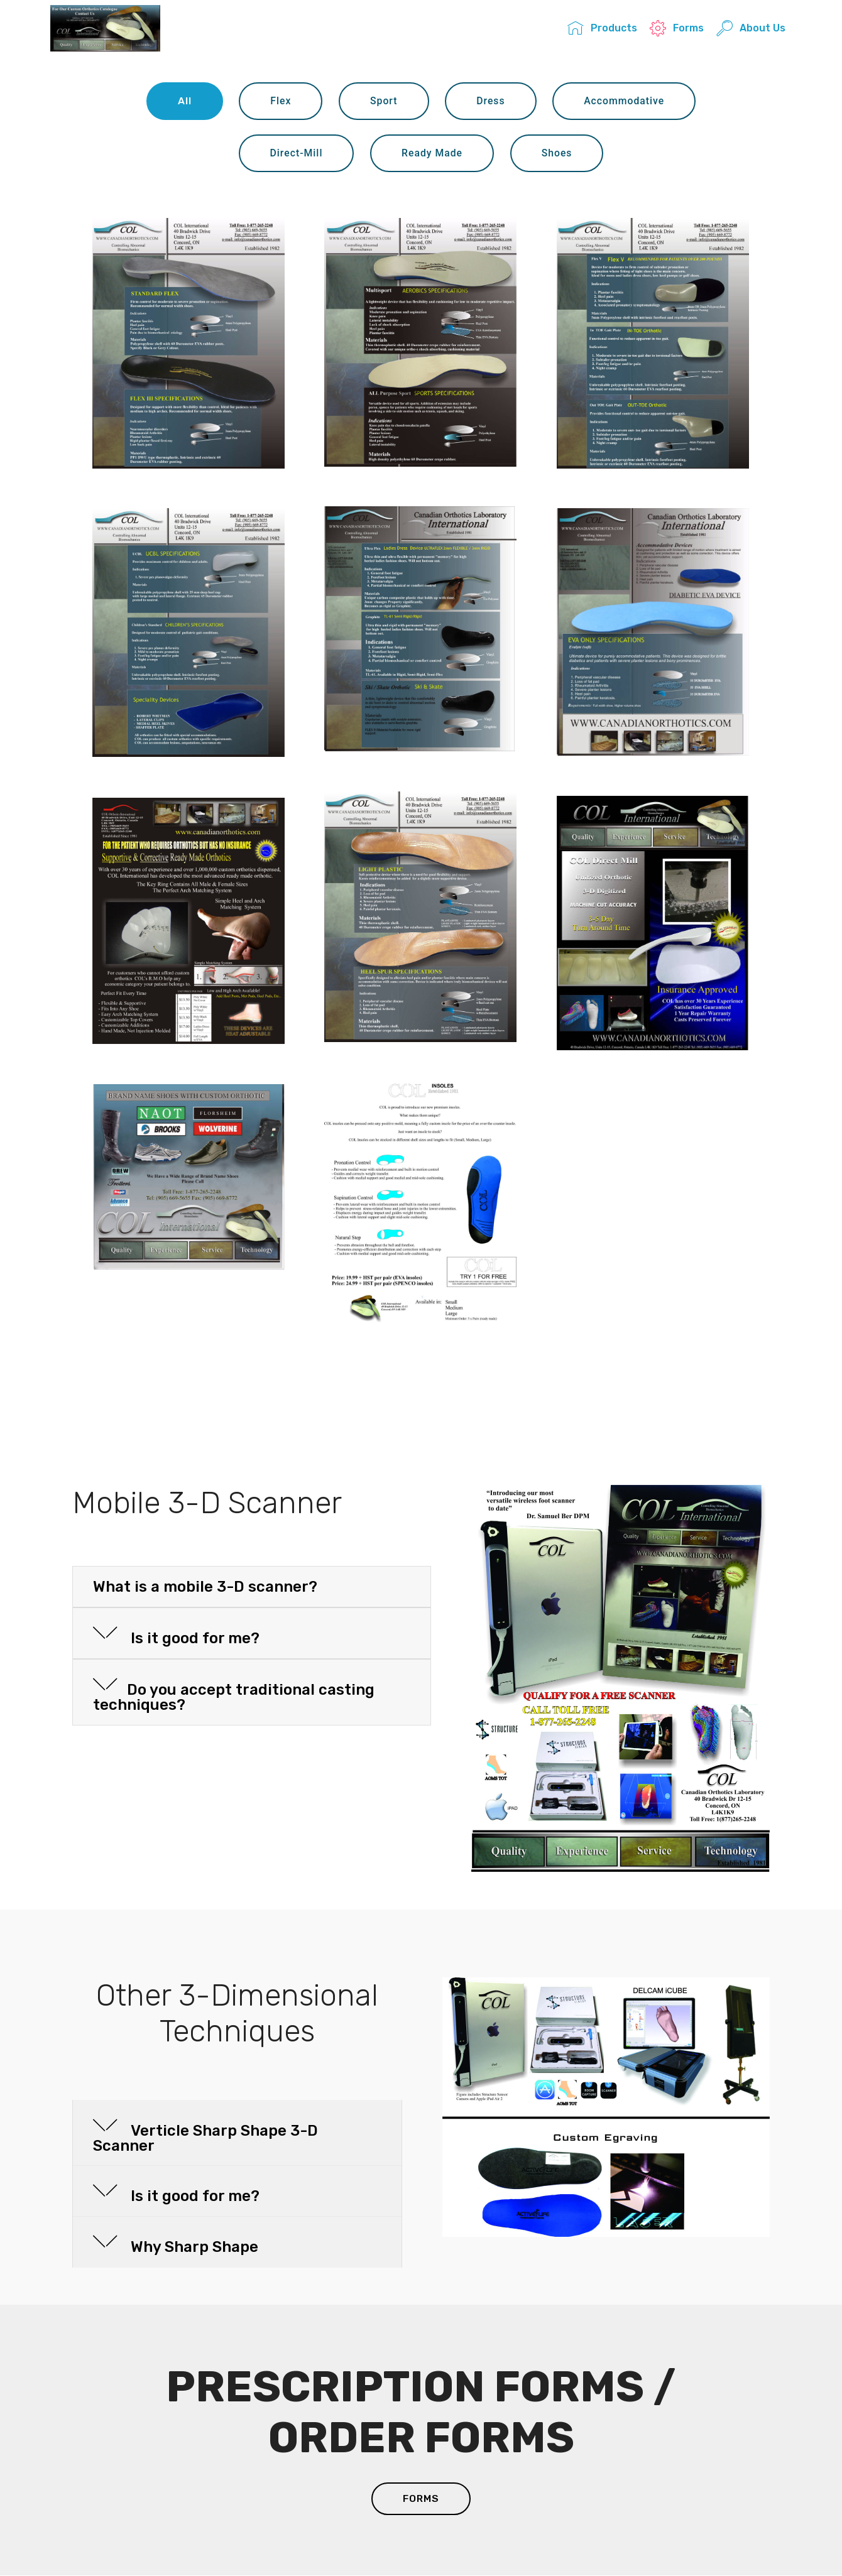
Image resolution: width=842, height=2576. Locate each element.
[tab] (251, 1588)
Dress (490, 101)
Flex (280, 101)
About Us (750, 29)
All (183, 101)
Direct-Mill (295, 153)
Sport (383, 101)
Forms (676, 29)
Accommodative (624, 101)
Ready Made (432, 153)
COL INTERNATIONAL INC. (233, 29)
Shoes (557, 153)
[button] (251, 1587)
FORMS (421, 2499)
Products (602, 29)
